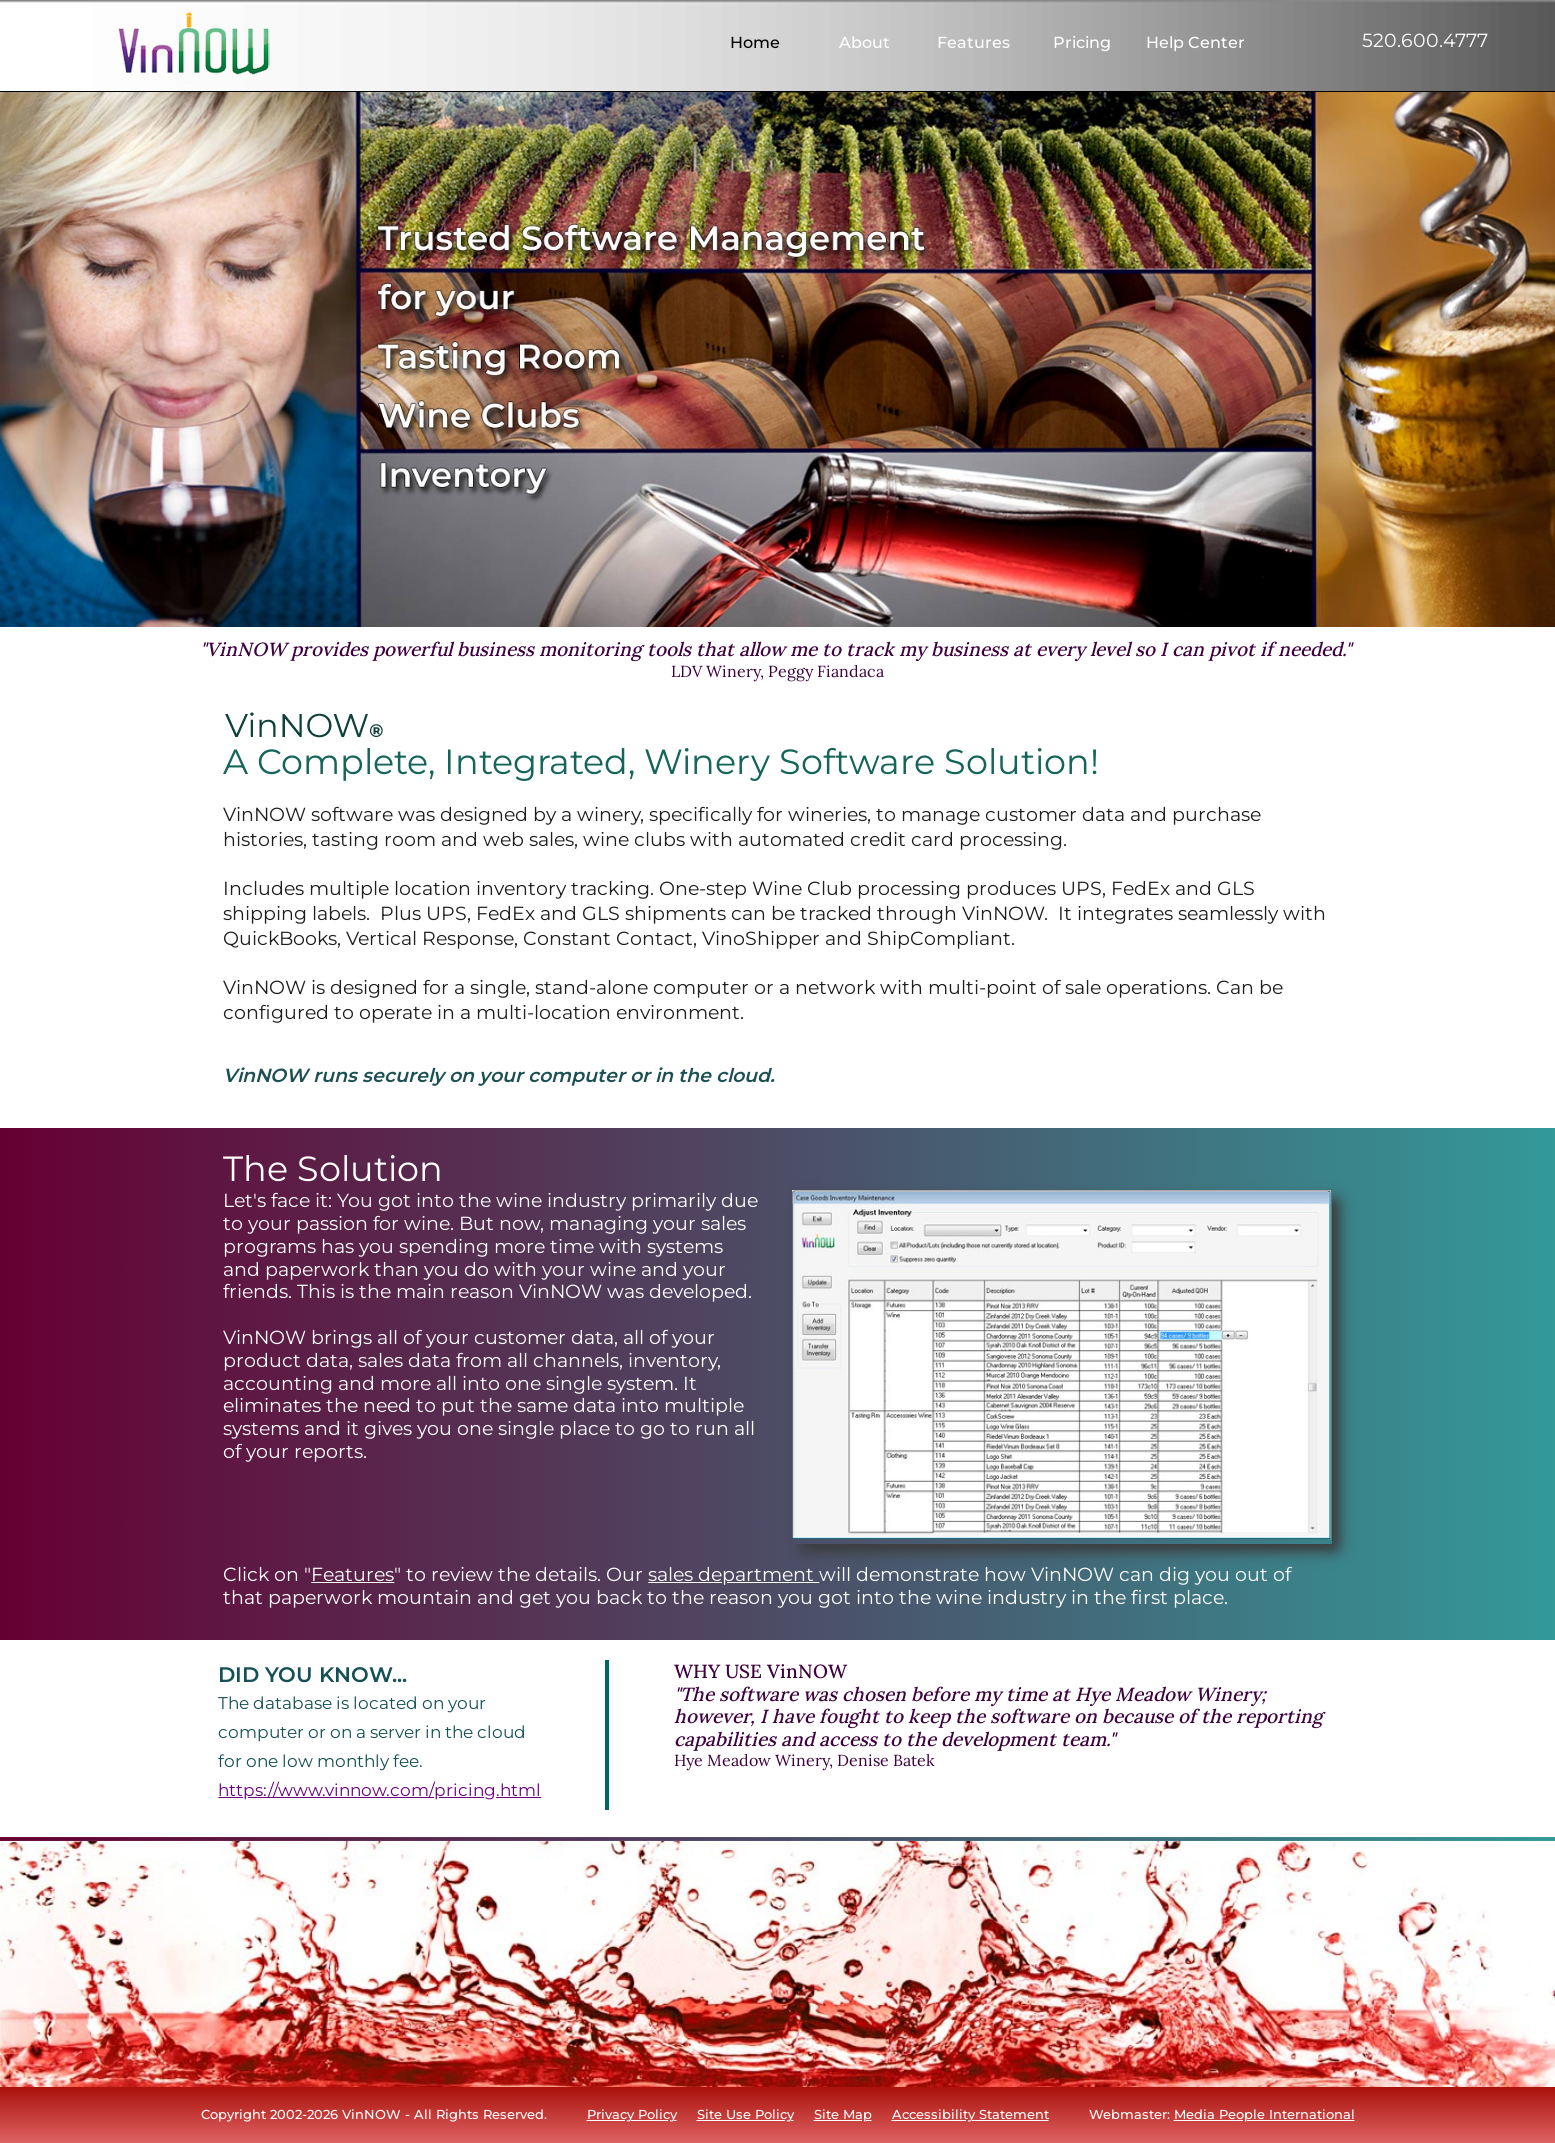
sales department (733, 1574)
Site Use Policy (745, 2114)
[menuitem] (755, 43)
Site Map (843, 2114)
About (864, 43)
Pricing (1082, 43)
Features (973, 43)
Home (755, 43)
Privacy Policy (632, 2114)
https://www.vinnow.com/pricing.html (379, 1790)
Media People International (1264, 2114)
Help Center (1193, 43)
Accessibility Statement (970, 2114)
